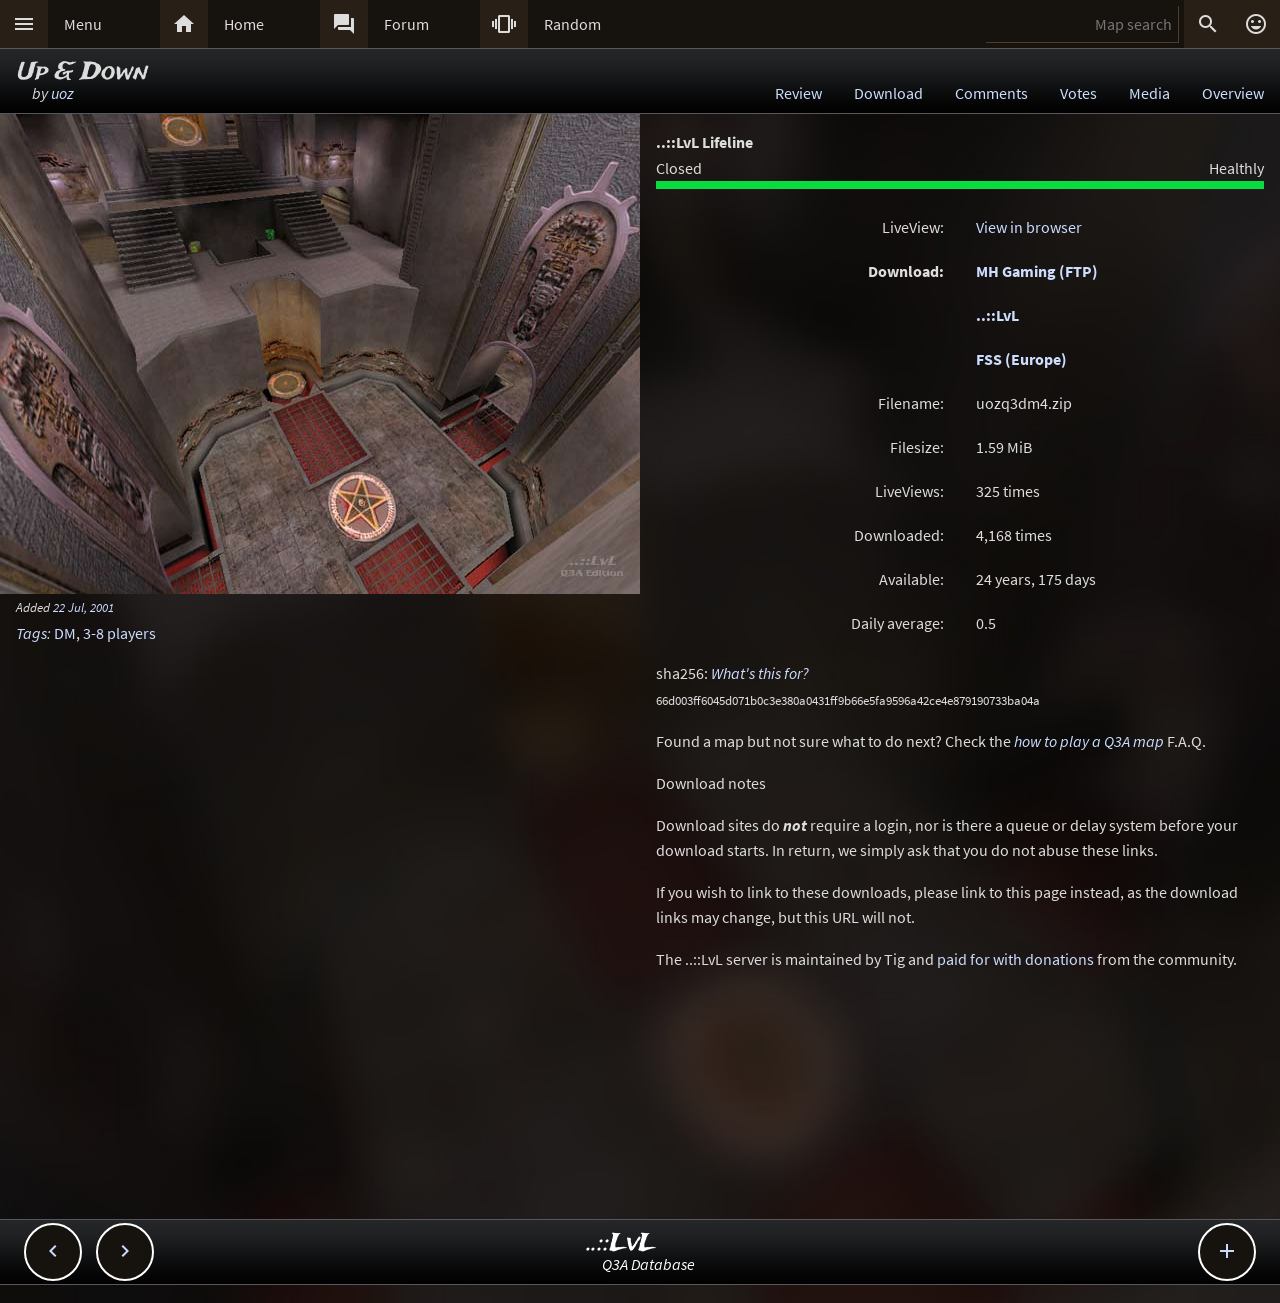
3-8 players (119, 633)
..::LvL (997, 315)
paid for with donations (1015, 959)
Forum (406, 24)
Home (244, 24)
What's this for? (760, 673)
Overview (1233, 93)
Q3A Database (648, 1264)
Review (798, 93)
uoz (62, 93)
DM (65, 633)
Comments (991, 93)
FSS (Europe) (1021, 359)
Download (888, 93)
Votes (1078, 93)
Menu (83, 24)
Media (1149, 93)
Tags (31, 633)
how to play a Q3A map (1089, 741)
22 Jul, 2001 (83, 607)
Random (572, 24)
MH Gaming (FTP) (1037, 271)
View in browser (1029, 227)
